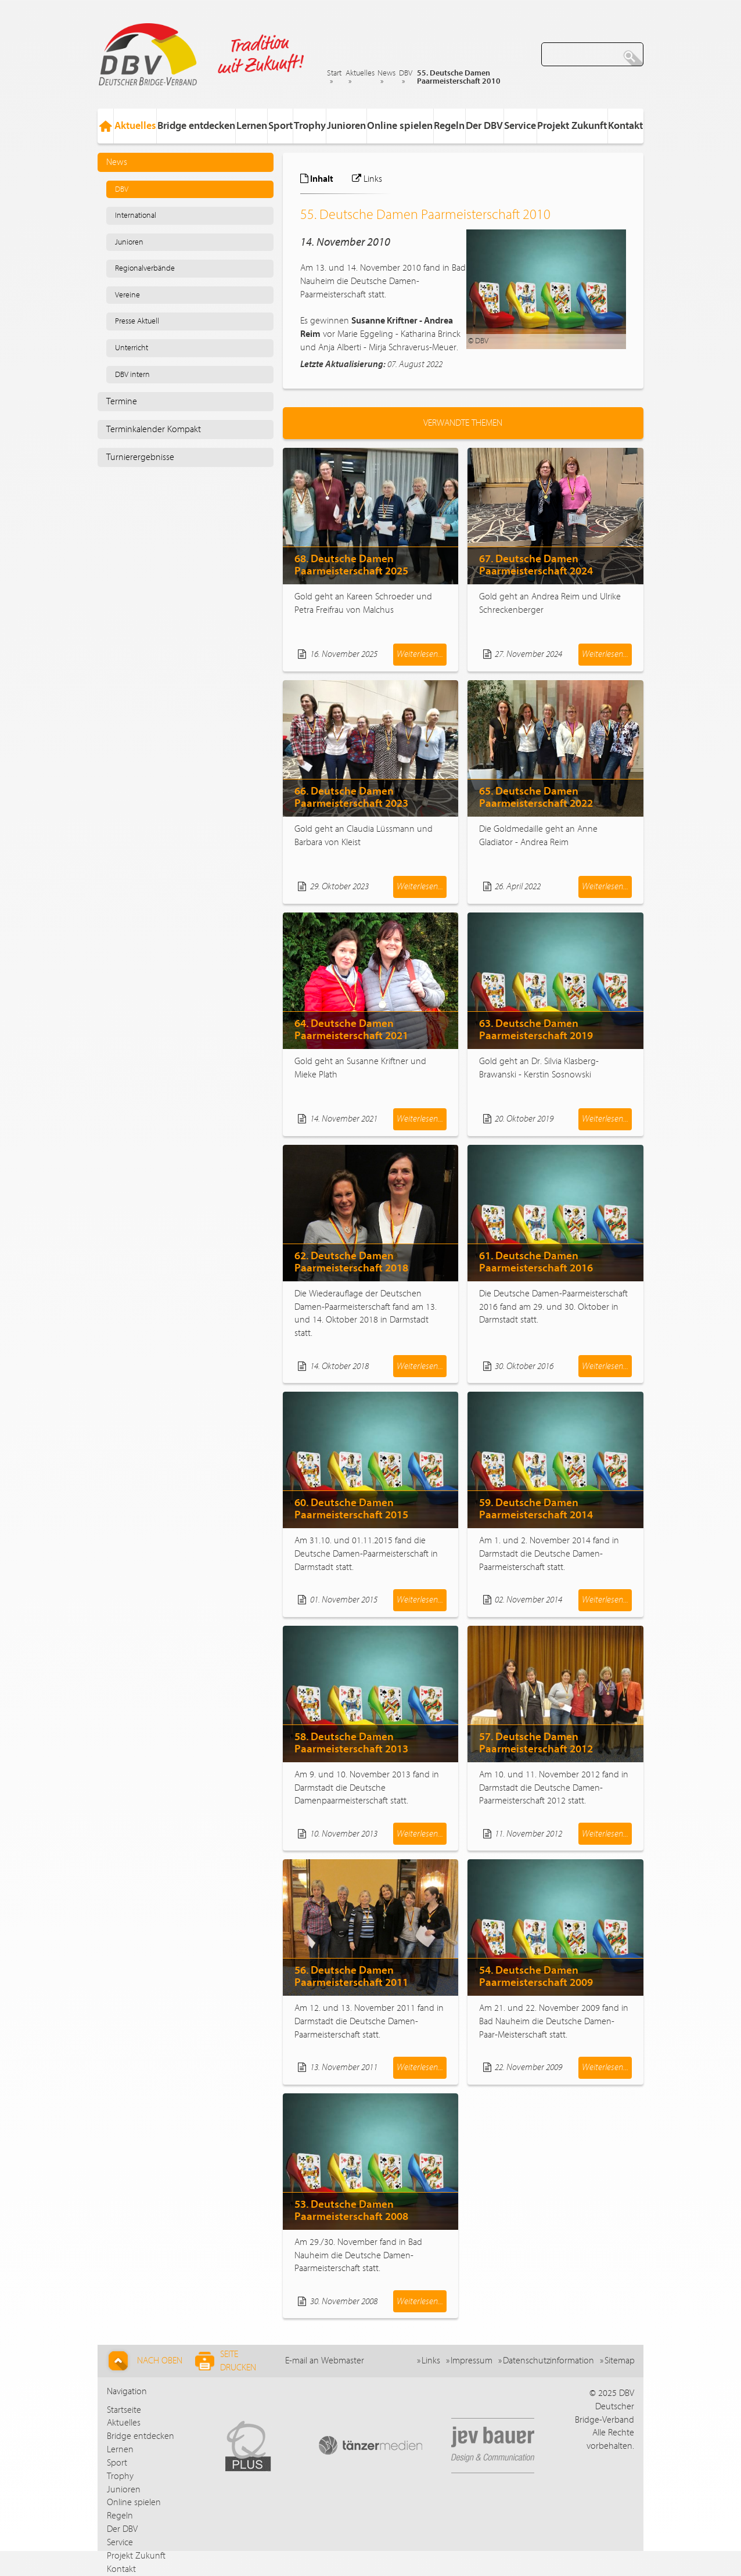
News (386, 73)
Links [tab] (367, 179)
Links (431, 2360)
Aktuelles (360, 73)
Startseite (124, 2410)
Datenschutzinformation (548, 2360)
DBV (405, 73)
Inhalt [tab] (316, 179)
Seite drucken (225, 2361)
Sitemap (620, 2360)
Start (334, 73)
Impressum (471, 2360)
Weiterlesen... (420, 654)
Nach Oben (143, 2361)
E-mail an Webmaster (324, 2360)
